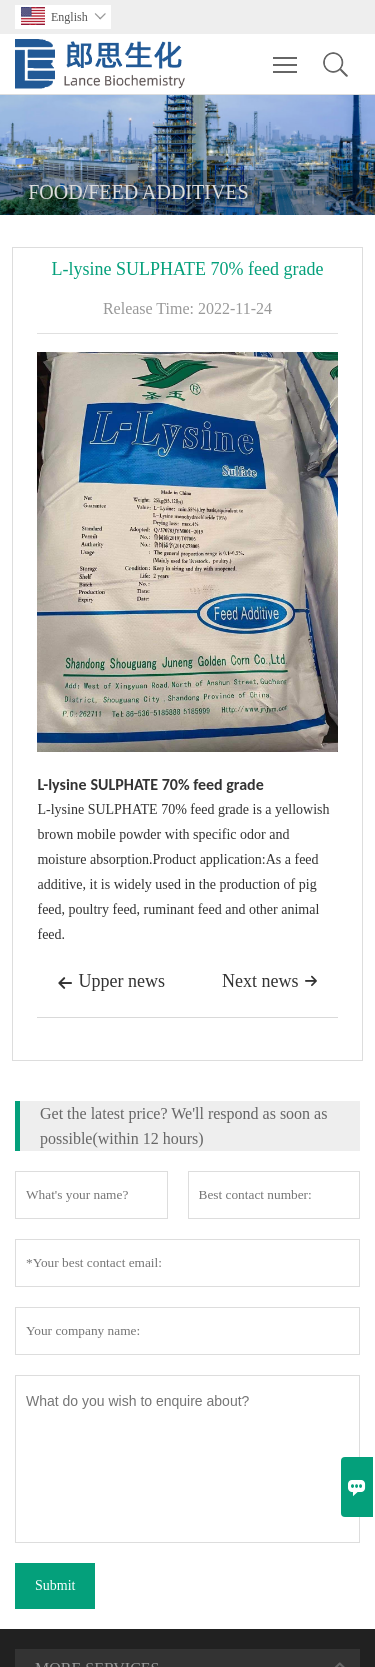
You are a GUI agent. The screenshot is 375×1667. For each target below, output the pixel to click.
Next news (269, 981)
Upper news (110, 983)
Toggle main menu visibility (286, 55)
